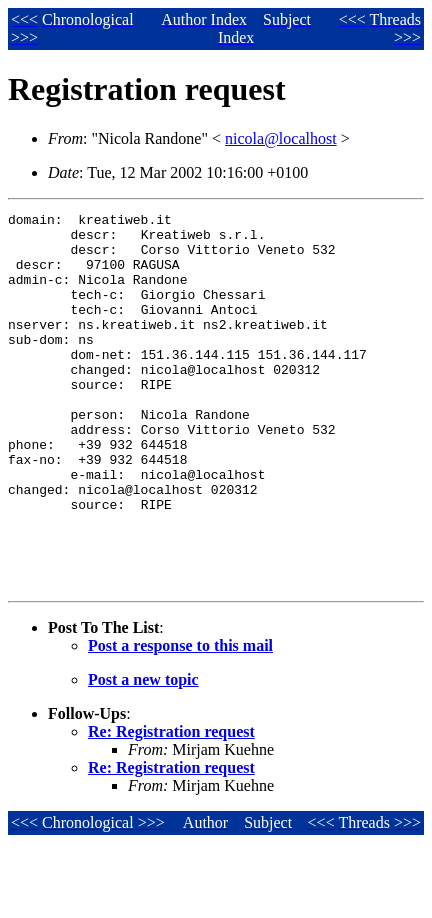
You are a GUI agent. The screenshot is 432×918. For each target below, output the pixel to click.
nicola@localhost (281, 138)
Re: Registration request (171, 806)
